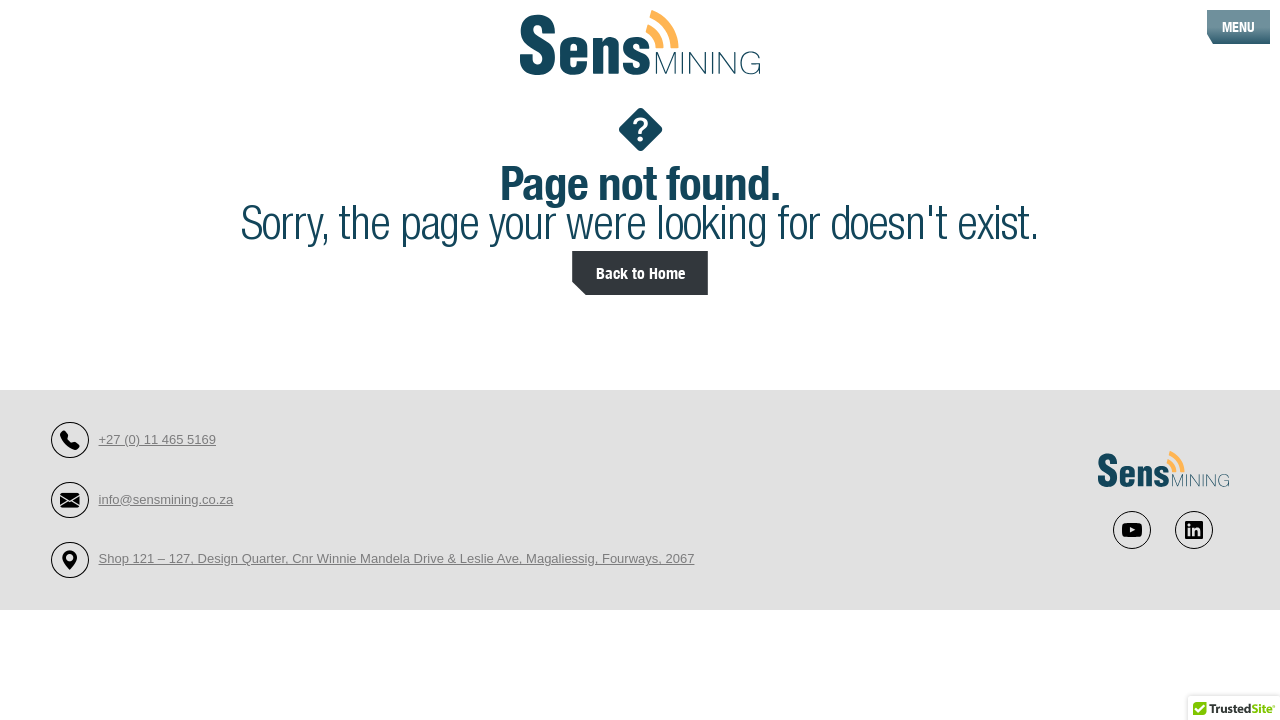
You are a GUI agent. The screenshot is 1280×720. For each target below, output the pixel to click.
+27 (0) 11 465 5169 (157, 439)
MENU (1238, 26)
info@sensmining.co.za (166, 499)
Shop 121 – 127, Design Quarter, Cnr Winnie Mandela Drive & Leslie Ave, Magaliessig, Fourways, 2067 (397, 558)
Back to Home (640, 272)
